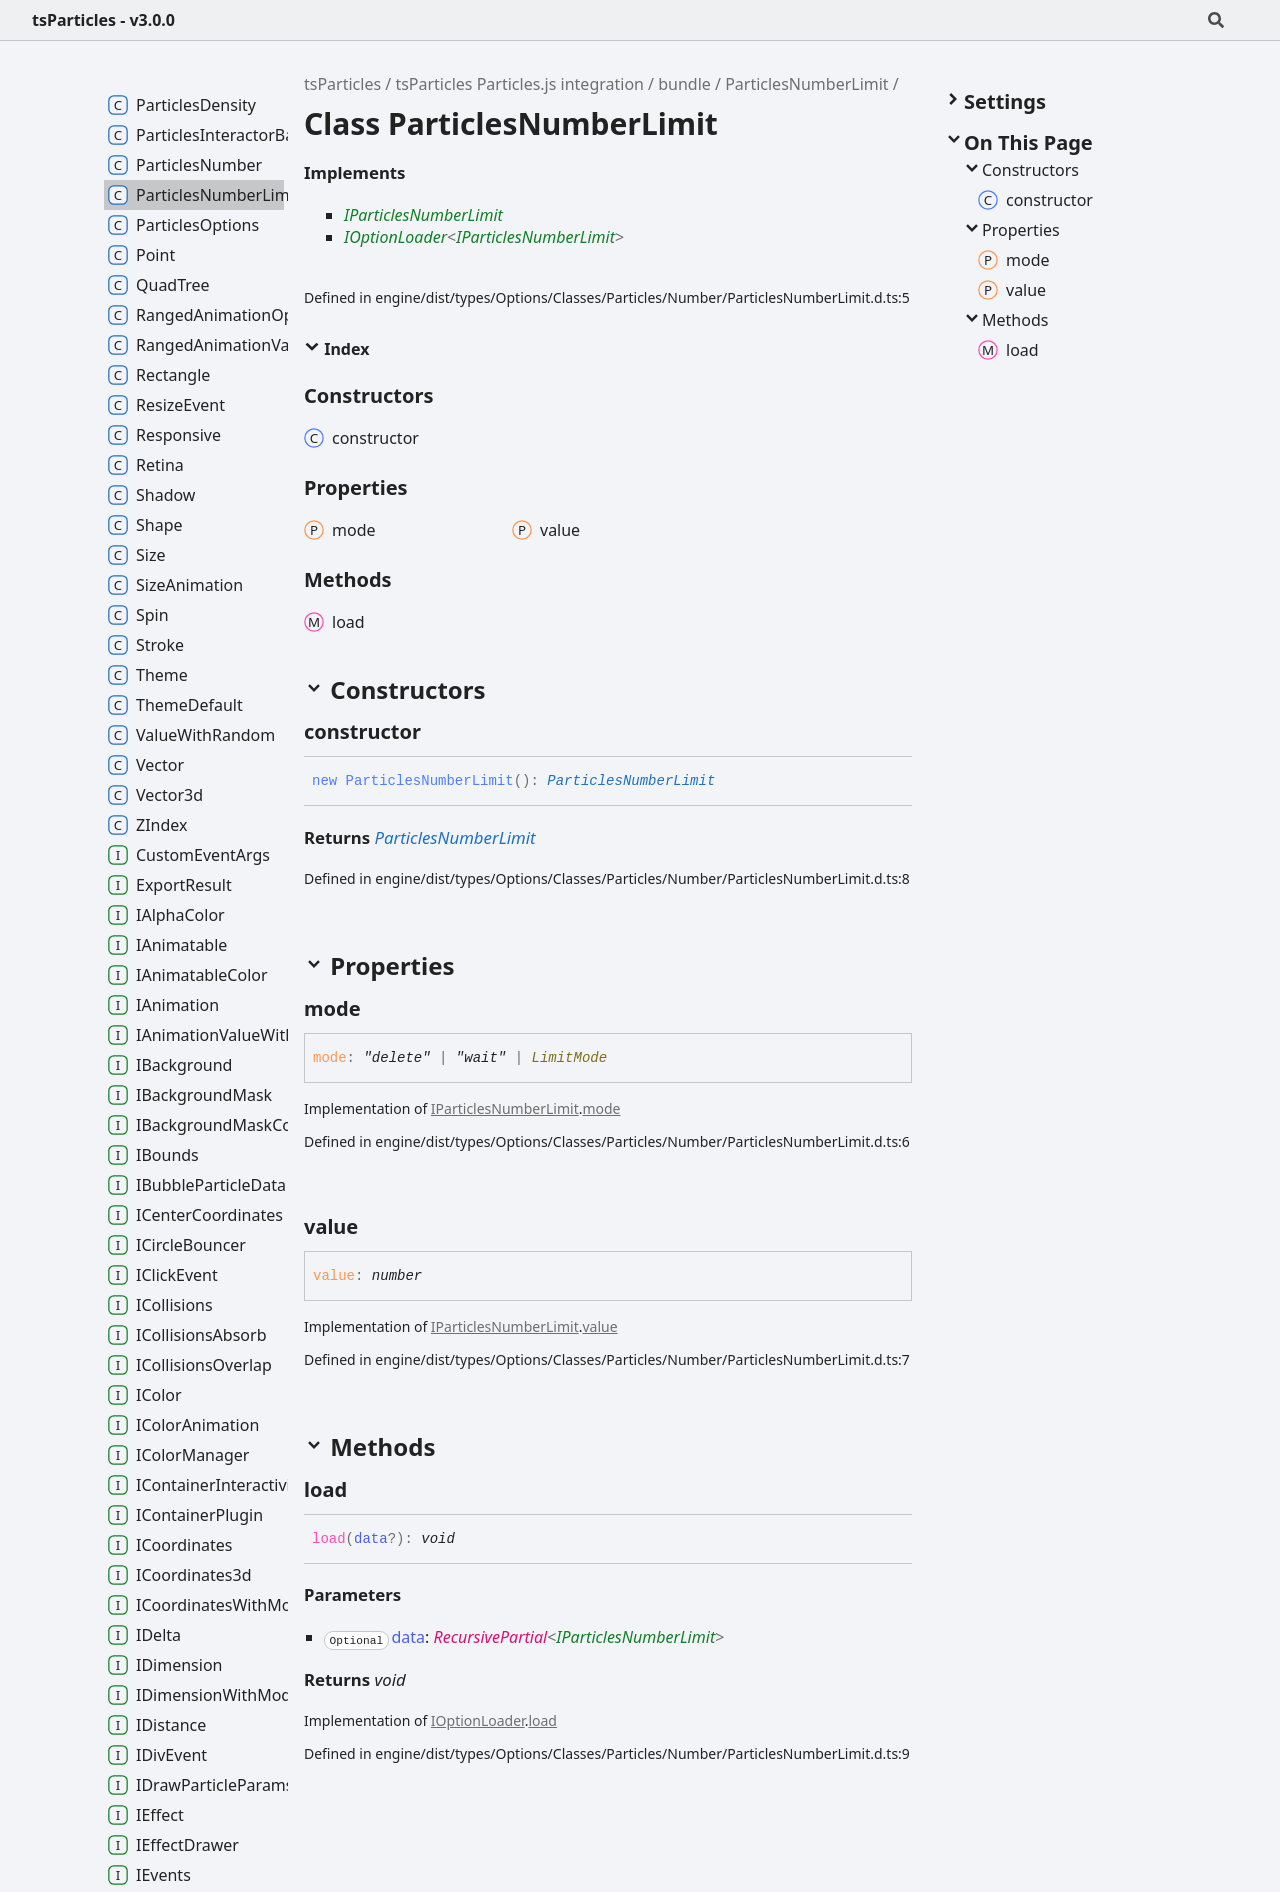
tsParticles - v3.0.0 (103, 20)
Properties (1011, 230)
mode (601, 1108)
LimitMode (570, 1058)
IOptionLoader (395, 237)
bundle (684, 84)
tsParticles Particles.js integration (519, 84)
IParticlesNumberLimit (423, 215)
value (599, 1326)
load (542, 1720)
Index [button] (336, 349)
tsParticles (342, 84)
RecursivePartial (490, 1637)
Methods (1005, 320)
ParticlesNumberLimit (807, 84)
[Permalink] (439, 732)
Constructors (1020, 170)
